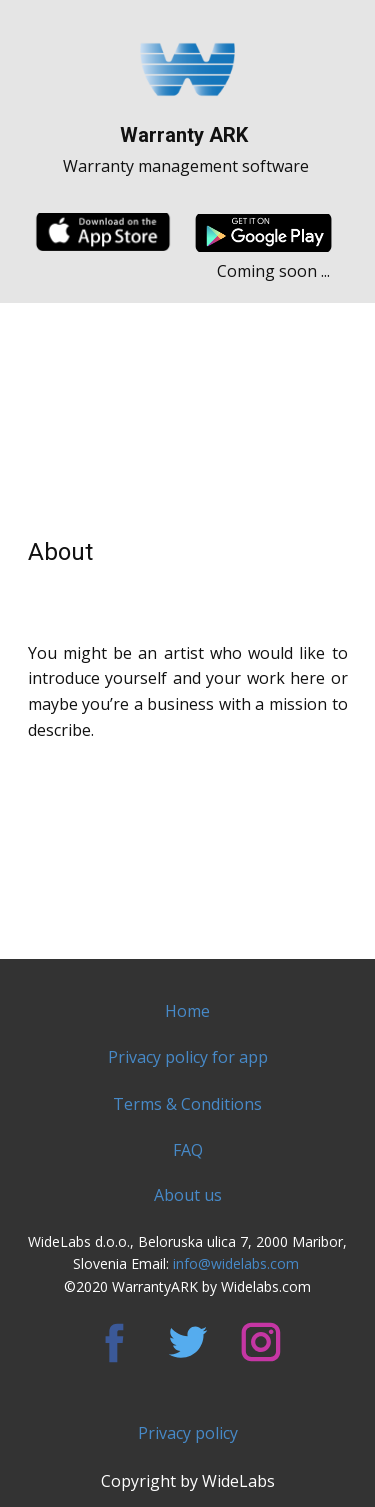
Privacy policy (188, 1433)
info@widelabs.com (238, 1263)
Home (187, 1011)
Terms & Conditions (187, 1104)
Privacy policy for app (188, 1057)
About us (188, 1195)
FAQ (188, 1150)
